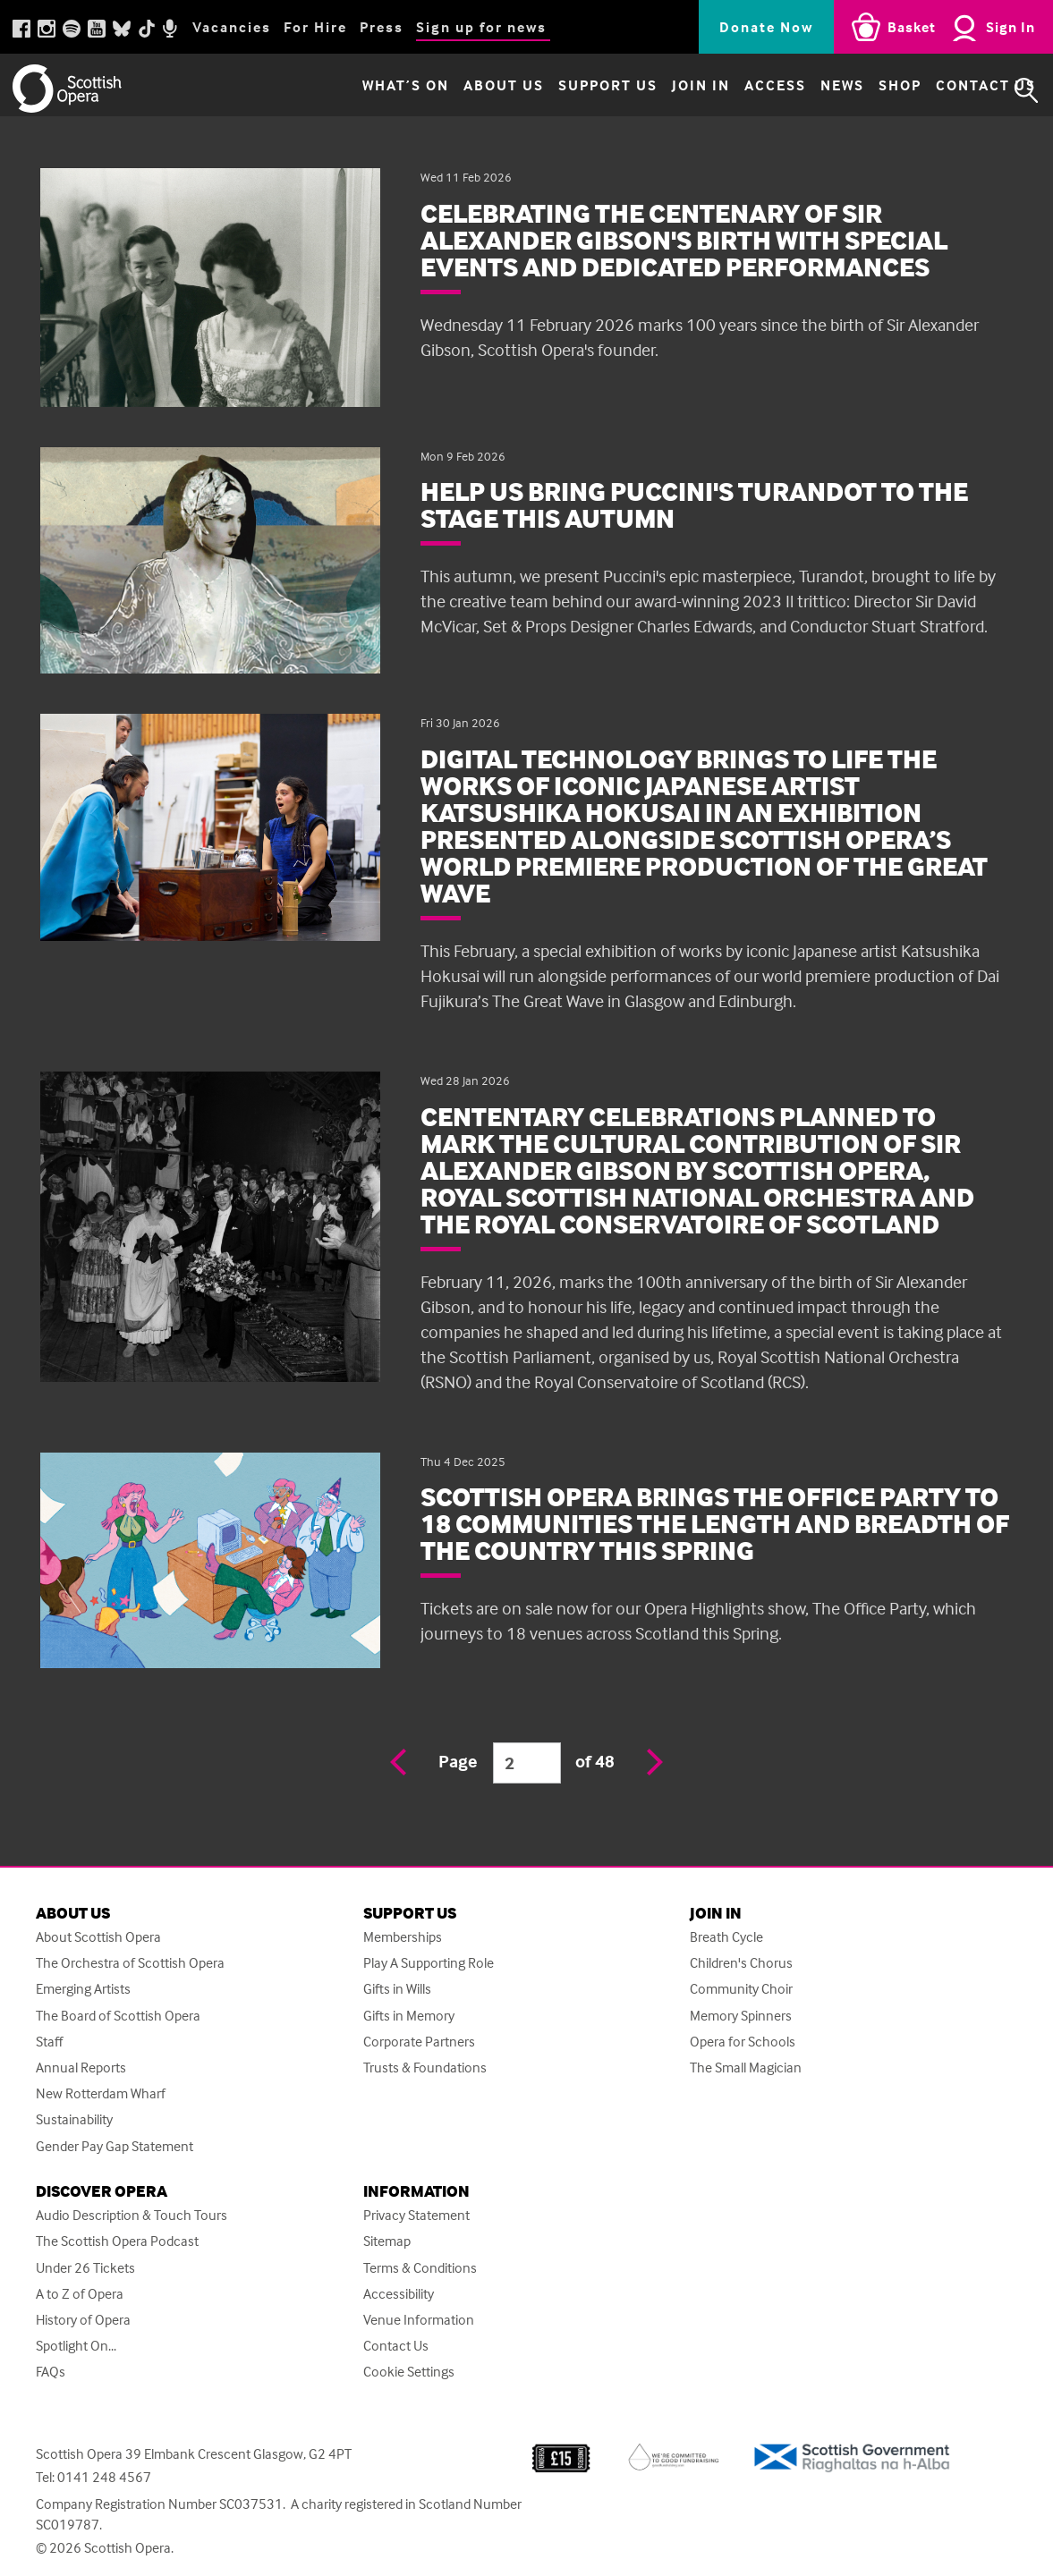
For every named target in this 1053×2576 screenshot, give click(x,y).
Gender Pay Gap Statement (114, 2146)
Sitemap (387, 2241)
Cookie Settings (408, 2371)
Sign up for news (481, 27)
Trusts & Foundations (425, 2067)
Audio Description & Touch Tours (131, 2215)
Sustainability (74, 2119)
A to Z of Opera (79, 2293)
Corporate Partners (419, 2041)
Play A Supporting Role (428, 1962)
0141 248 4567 (104, 2477)
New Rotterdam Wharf (101, 2093)
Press (381, 27)
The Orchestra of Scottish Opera (130, 1962)
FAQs (50, 2371)
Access (738, 90)
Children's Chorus (741, 1962)
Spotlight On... (76, 2345)
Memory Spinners (741, 2015)
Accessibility (398, 2293)
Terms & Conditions (420, 2267)
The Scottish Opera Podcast (117, 2241)
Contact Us (949, 90)
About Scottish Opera (98, 1936)
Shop (863, 90)
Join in (664, 90)
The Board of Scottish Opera (118, 2015)
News (806, 90)
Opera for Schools (742, 2041)
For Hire (315, 27)
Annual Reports (81, 2067)
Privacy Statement (416, 2215)
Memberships (402, 1936)
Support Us (571, 90)
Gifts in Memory (408, 2015)
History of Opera (83, 2319)
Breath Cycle (726, 1936)
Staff (49, 2041)
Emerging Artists (83, 1988)
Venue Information (418, 2319)
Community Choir (741, 1988)
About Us (467, 90)
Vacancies (231, 27)
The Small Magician (746, 2067)
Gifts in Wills (397, 1988)
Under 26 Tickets (85, 2267)
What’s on (369, 90)
